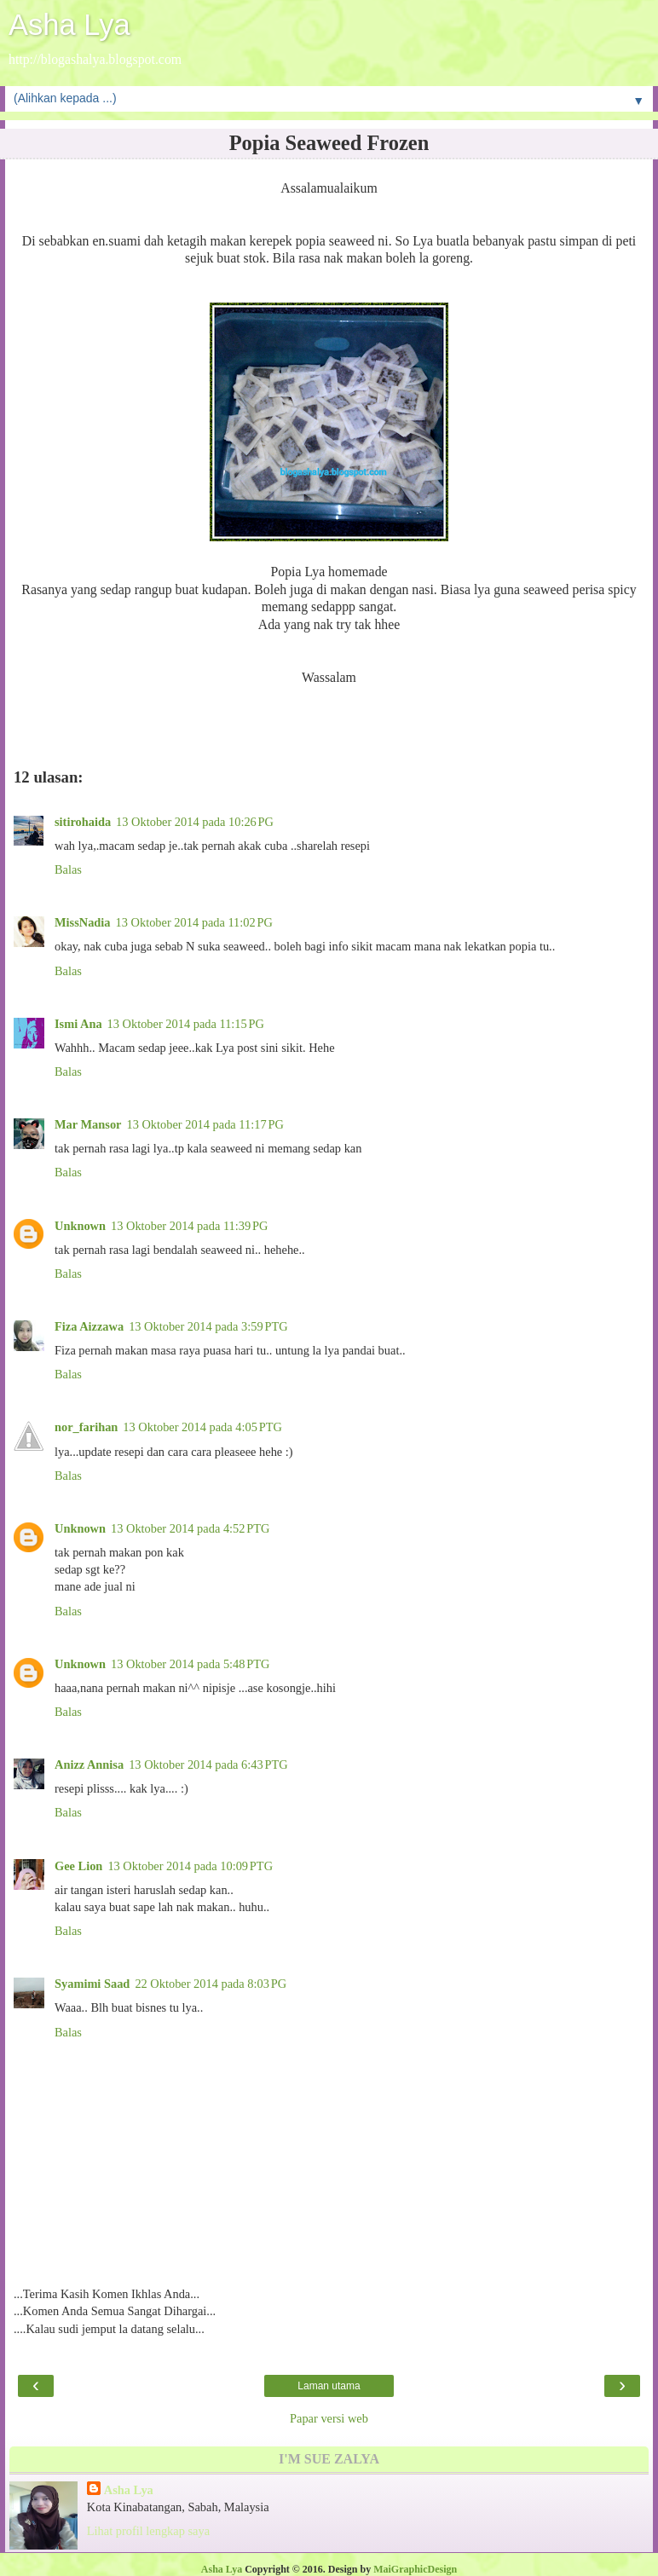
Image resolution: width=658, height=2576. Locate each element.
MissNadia (83, 922)
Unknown (80, 1226)
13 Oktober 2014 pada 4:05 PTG (202, 1427)
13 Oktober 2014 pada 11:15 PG (185, 1024)
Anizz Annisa (89, 1764)
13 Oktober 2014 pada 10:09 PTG (190, 1866)
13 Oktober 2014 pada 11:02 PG (194, 922)
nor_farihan (86, 1427)
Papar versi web (329, 2418)
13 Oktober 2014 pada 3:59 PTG (208, 1326)
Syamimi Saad (92, 1983)
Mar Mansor (88, 1124)
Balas (68, 869)
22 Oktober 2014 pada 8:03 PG (210, 1983)
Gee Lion (78, 1866)
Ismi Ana (78, 1024)
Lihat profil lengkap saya (148, 2531)
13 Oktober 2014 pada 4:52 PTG (190, 1528)
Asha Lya (69, 25)
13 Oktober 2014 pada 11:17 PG (204, 1124)
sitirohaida (83, 822)
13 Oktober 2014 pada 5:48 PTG (190, 1664)
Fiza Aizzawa (89, 1326)
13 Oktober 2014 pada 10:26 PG (195, 822)
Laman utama (328, 2386)
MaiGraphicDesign (415, 2569)
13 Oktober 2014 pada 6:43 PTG (208, 1764)
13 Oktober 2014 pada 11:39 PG (189, 1226)
